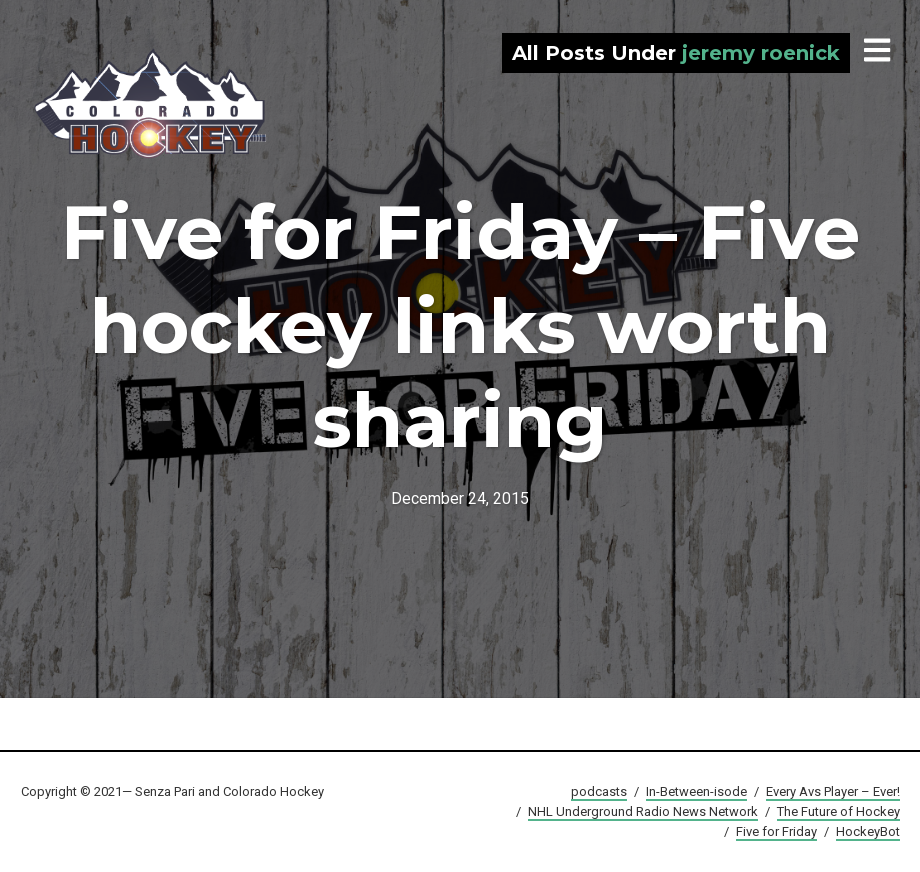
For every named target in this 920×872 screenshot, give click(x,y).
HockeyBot (868, 831)
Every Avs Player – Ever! (833, 791)
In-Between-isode (696, 791)
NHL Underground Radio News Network (643, 811)
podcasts (599, 791)
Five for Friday (776, 831)
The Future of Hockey (838, 811)
